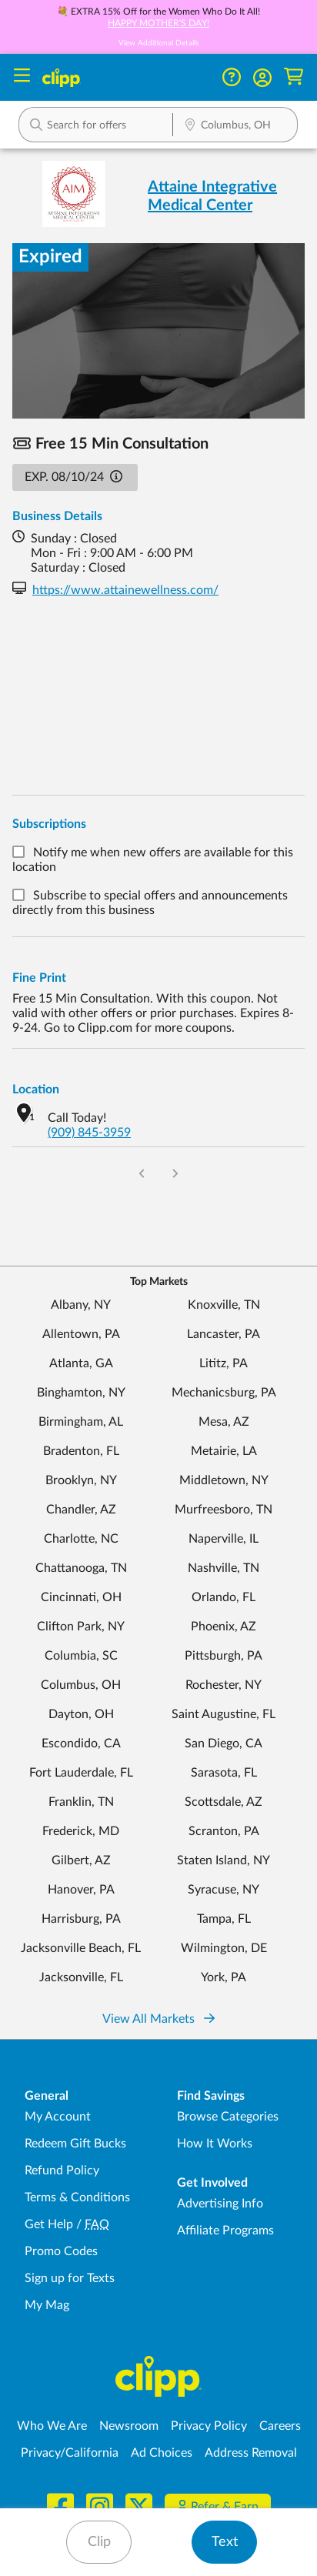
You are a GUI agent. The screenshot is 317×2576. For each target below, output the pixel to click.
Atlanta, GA (81, 1363)
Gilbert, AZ (81, 1860)
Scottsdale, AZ (223, 1802)
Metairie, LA (224, 1451)
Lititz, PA (223, 1363)
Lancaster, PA (223, 1334)
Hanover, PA (81, 1890)
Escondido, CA (81, 1743)
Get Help (49, 2224)
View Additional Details (158, 43)
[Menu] (22, 77)
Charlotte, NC (81, 1539)
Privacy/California (69, 2453)
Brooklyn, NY (81, 1480)
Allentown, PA (81, 1334)
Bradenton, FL (81, 1451)
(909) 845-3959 (89, 1132)
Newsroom (128, 2426)
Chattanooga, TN (81, 1568)
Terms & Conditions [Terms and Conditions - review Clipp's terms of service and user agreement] (77, 2197)
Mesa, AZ (224, 1422)
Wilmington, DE (224, 1948)
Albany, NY (81, 1305)
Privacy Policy (209, 2426)
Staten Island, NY (223, 1860)
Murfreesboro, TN (223, 1509)
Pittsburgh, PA (223, 1656)
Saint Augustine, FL (223, 1714)
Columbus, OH (81, 1685)
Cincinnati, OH (81, 1597)
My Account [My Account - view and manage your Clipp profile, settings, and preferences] (58, 2117)
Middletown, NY (224, 1480)
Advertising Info (220, 2203)
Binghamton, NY (81, 1392)
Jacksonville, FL (81, 1977)
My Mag (47, 2305)
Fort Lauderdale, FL (81, 1773)
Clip (99, 2542)
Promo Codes (61, 2251)
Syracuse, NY (223, 1890)
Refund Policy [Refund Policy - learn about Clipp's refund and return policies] (62, 2170)
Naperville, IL (224, 1539)
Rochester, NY (223, 1685)
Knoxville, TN (224, 1305)
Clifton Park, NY (81, 1626)
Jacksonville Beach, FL (81, 1948)
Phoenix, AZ (223, 1626)
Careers (280, 2426)
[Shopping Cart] (293, 77)
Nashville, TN (223, 1568)
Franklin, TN (81, 1802)
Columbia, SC (81, 1656)
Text (225, 2542)
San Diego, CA (223, 1743)
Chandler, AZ (81, 1509)
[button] (262, 77)
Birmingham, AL (80, 1422)
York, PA (223, 1977)
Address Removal (251, 2453)
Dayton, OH (81, 1714)
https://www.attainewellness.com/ (125, 590)
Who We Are (52, 2426)
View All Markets (158, 2019)
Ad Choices (161, 2453)
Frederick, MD (80, 1831)
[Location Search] (235, 126)
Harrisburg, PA (81, 1919)
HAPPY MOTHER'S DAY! (158, 23)
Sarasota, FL (224, 1773)
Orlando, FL (223, 1597)
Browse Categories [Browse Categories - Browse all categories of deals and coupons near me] (228, 2117)
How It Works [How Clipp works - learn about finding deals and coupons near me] (214, 2143)
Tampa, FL (224, 1919)
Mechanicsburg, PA (224, 1392)
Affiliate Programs (225, 2230)
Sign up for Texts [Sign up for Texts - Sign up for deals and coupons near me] (70, 2278)
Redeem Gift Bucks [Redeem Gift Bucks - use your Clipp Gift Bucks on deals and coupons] (75, 2143)
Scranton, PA (224, 1831)
